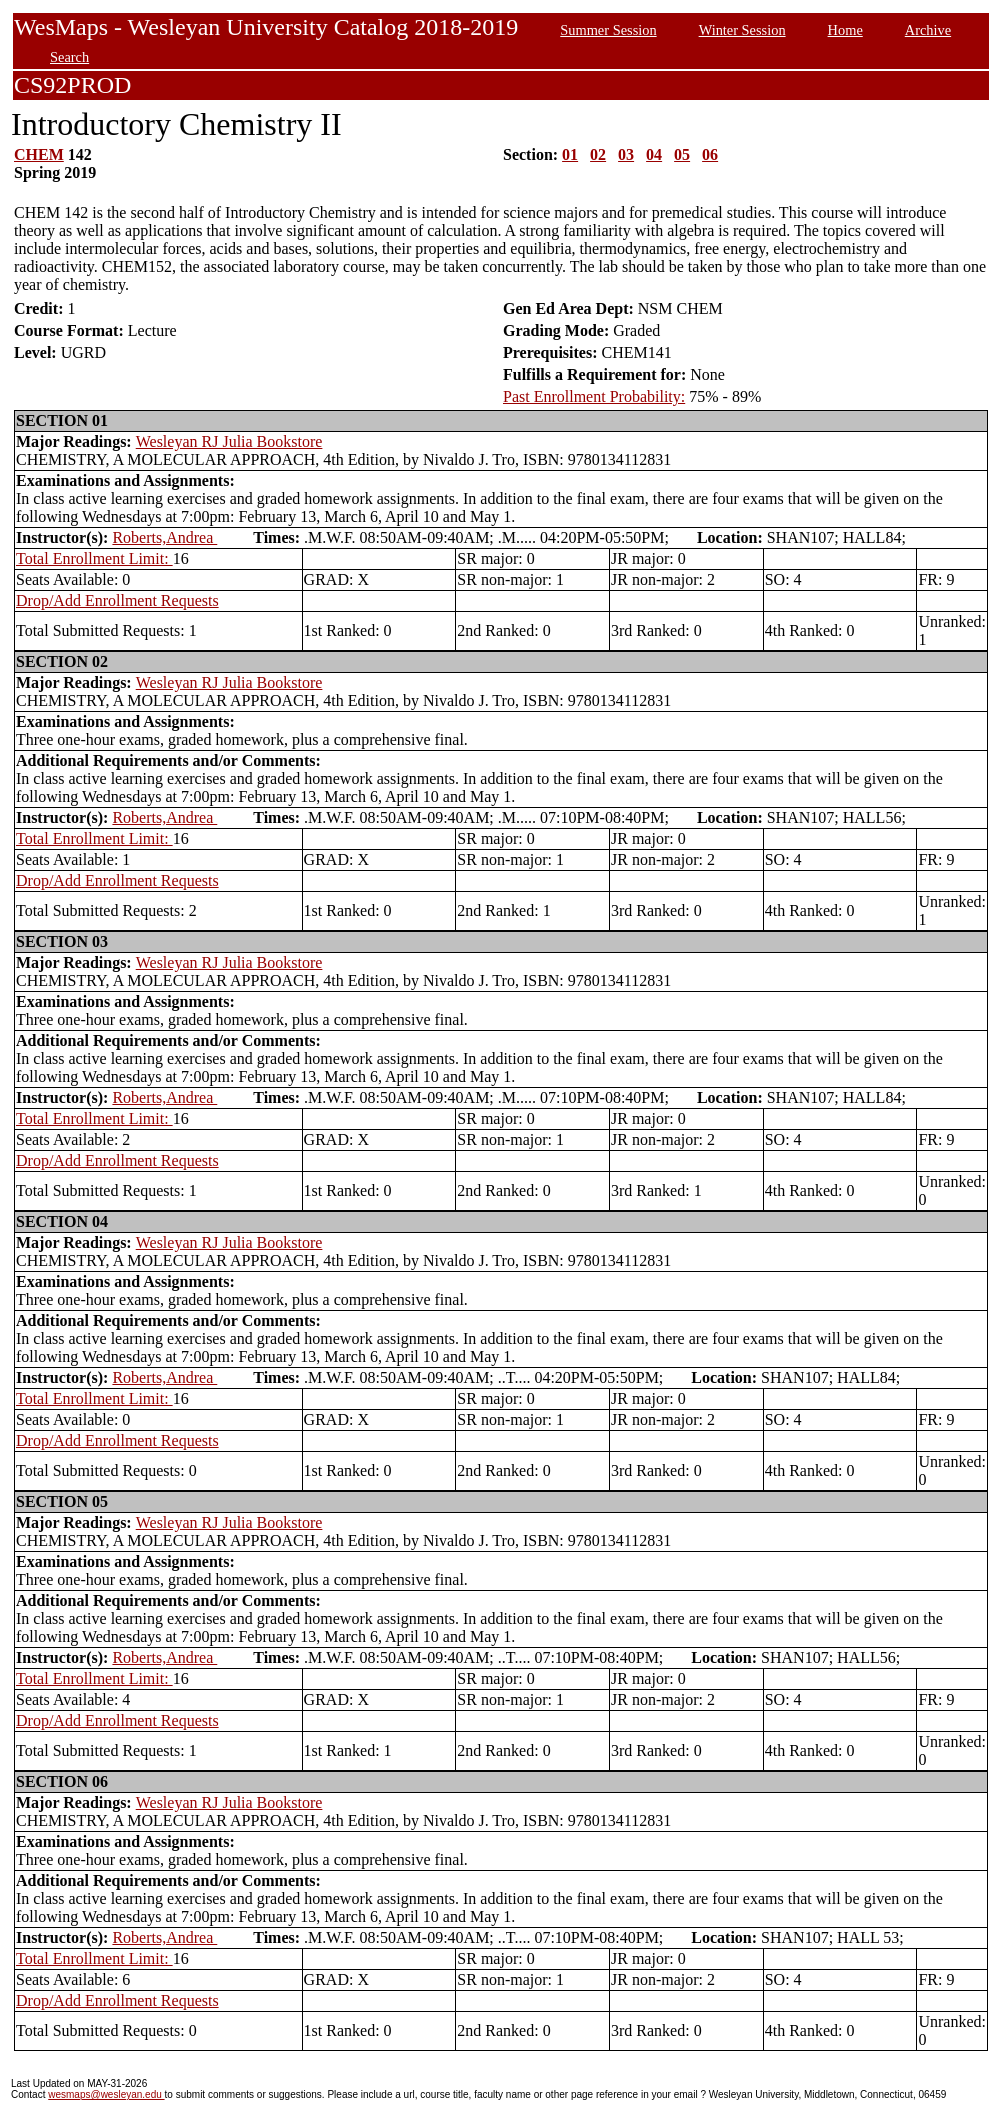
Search (69, 57)
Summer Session (608, 30)
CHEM (39, 154)
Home (845, 30)
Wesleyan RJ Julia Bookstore (229, 441)
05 (682, 154)
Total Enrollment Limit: (94, 558)
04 (654, 154)
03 (626, 154)
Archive (928, 30)
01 (570, 154)
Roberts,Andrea (164, 537)
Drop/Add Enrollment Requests (117, 600)
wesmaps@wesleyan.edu (106, 2094)
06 (710, 154)
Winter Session (742, 30)
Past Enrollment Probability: (594, 396)
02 (598, 154)
